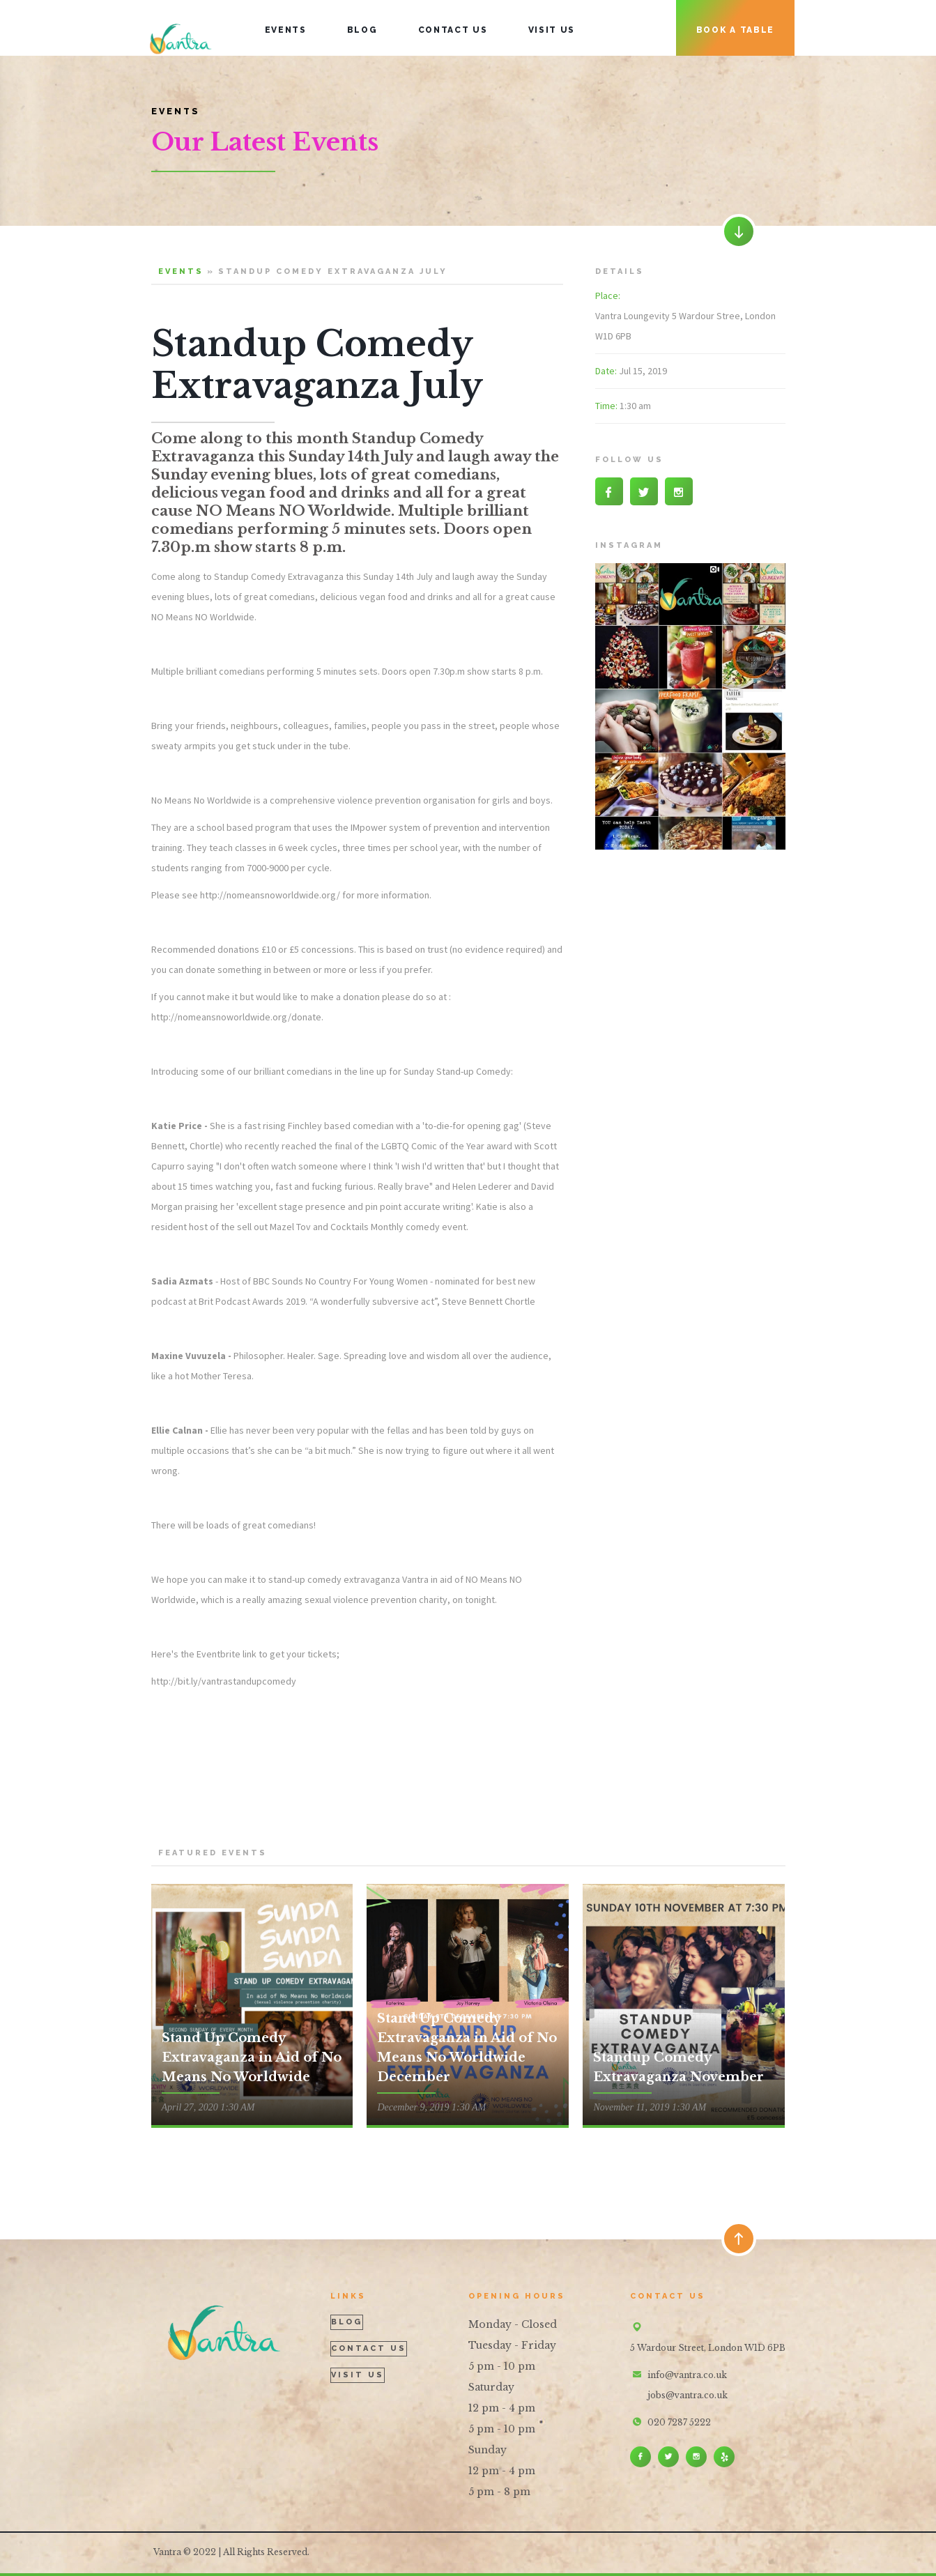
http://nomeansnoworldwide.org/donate (236, 1017)
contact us (368, 2348)
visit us (552, 30)
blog (362, 30)
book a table (735, 30)
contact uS (453, 30)
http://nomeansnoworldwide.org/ (270, 895)
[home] (181, 27)
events (286, 30)
